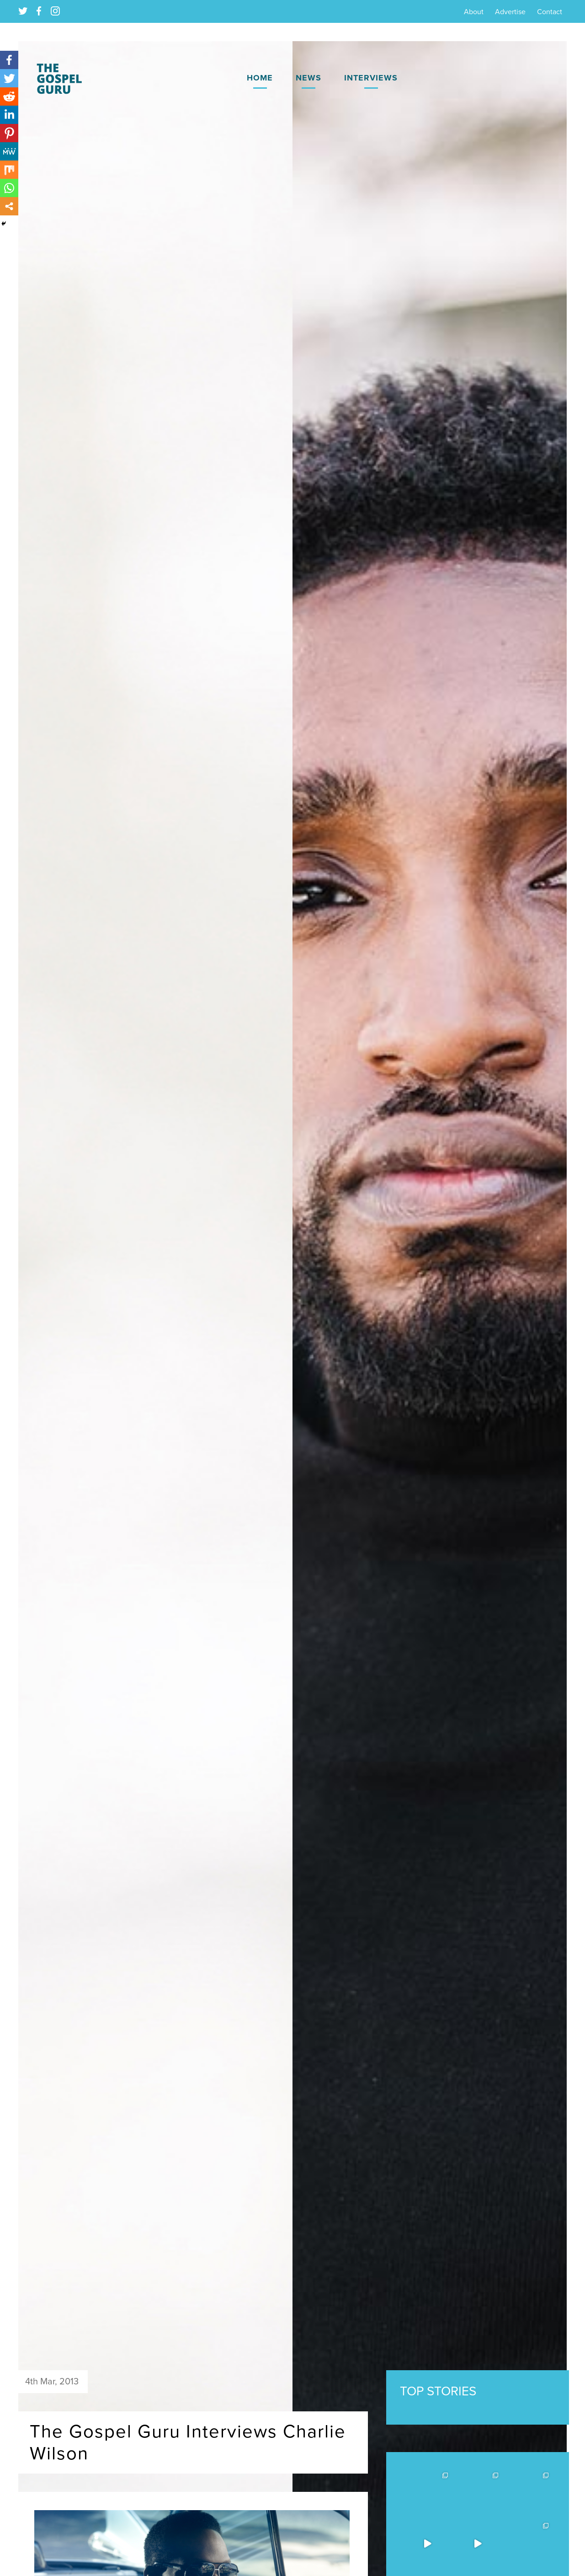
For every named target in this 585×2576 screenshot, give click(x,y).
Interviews (371, 78)
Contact (549, 11)
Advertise (510, 11)
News (308, 78)
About (474, 11)
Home (260, 78)
